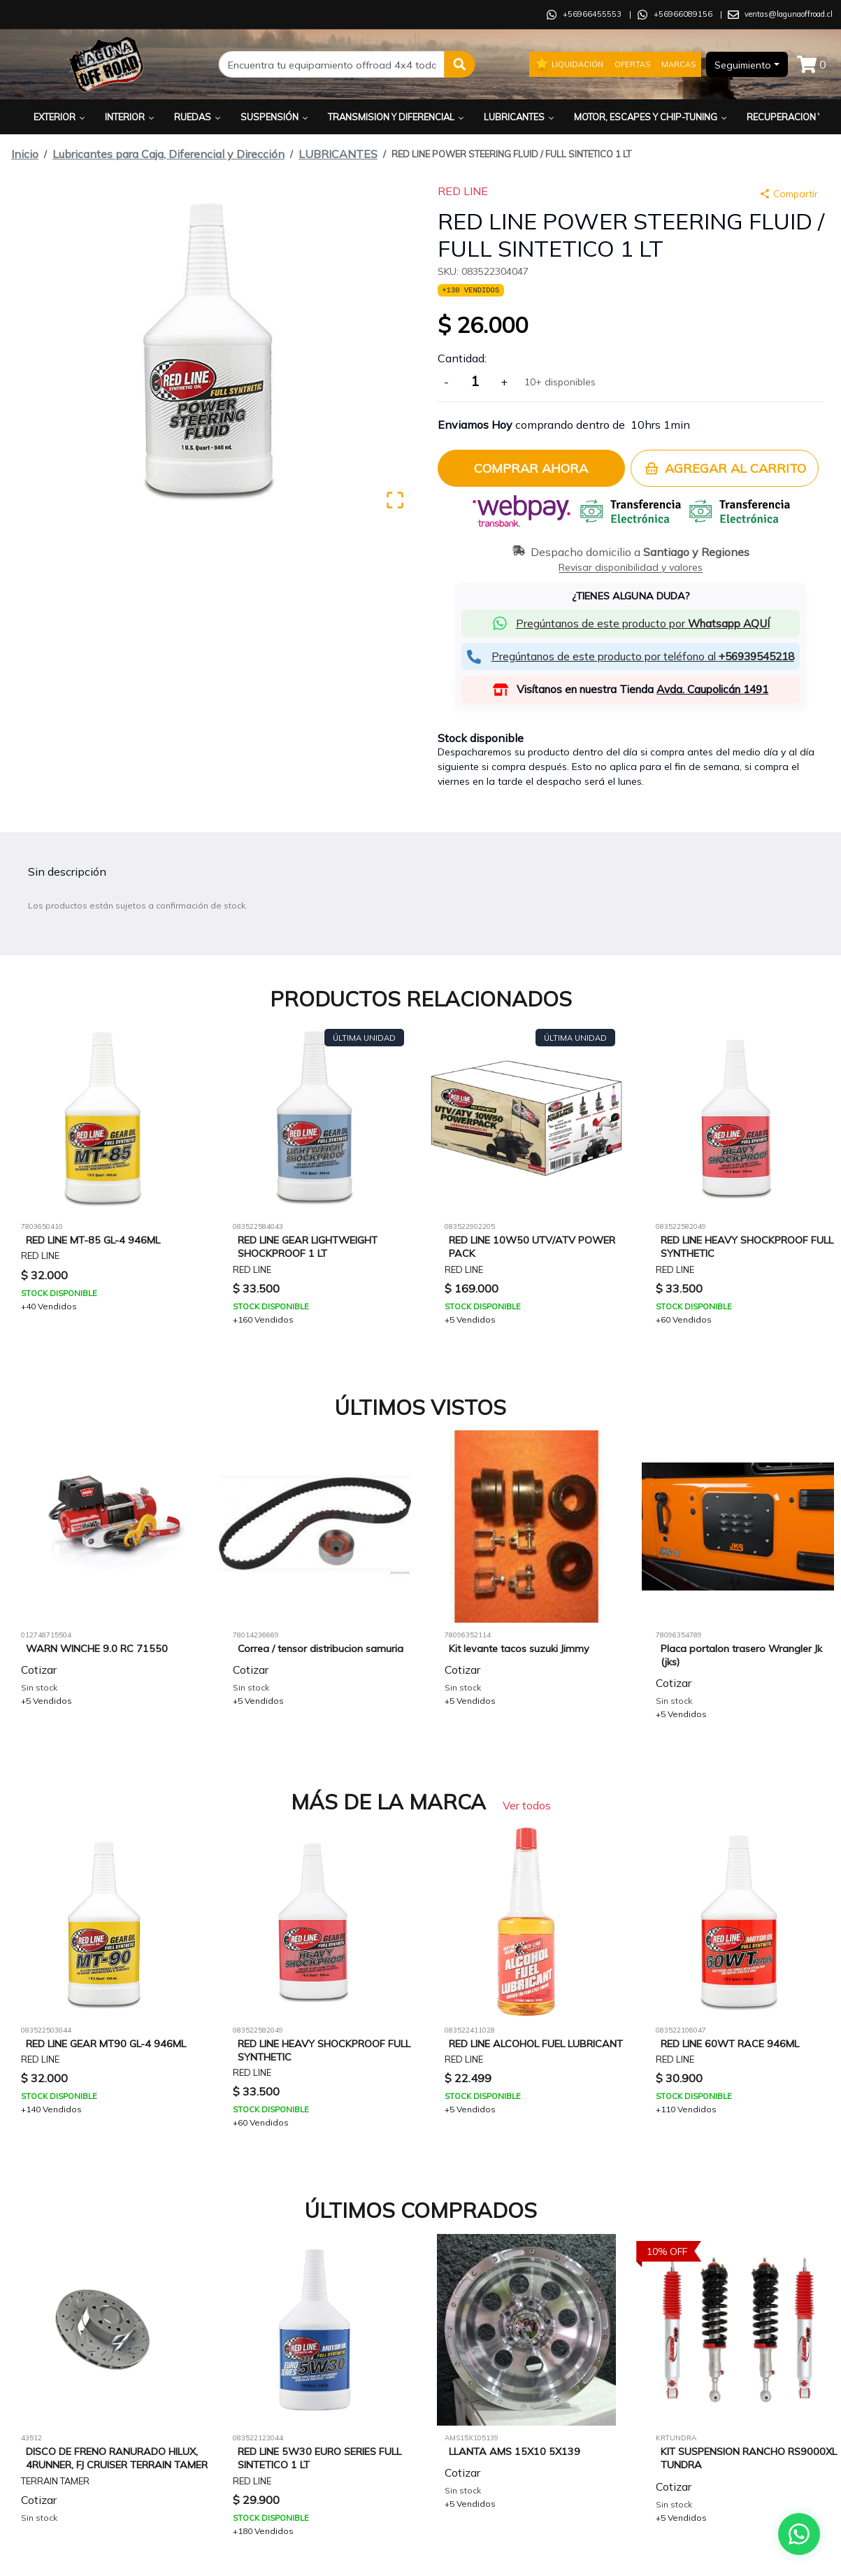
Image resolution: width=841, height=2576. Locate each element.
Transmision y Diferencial (397, 117)
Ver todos (527, 1805)
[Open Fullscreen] (395, 500)
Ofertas (632, 64)
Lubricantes (520, 117)
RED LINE (463, 191)
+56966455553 (592, 14)
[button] (460, 64)
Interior (131, 117)
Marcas (678, 64)
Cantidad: (462, 358)
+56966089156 (683, 14)
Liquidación (569, 64)
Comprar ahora (531, 468)
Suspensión (275, 117)
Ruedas (198, 117)
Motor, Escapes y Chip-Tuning (651, 117)
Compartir (788, 193)
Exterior (60, 117)
